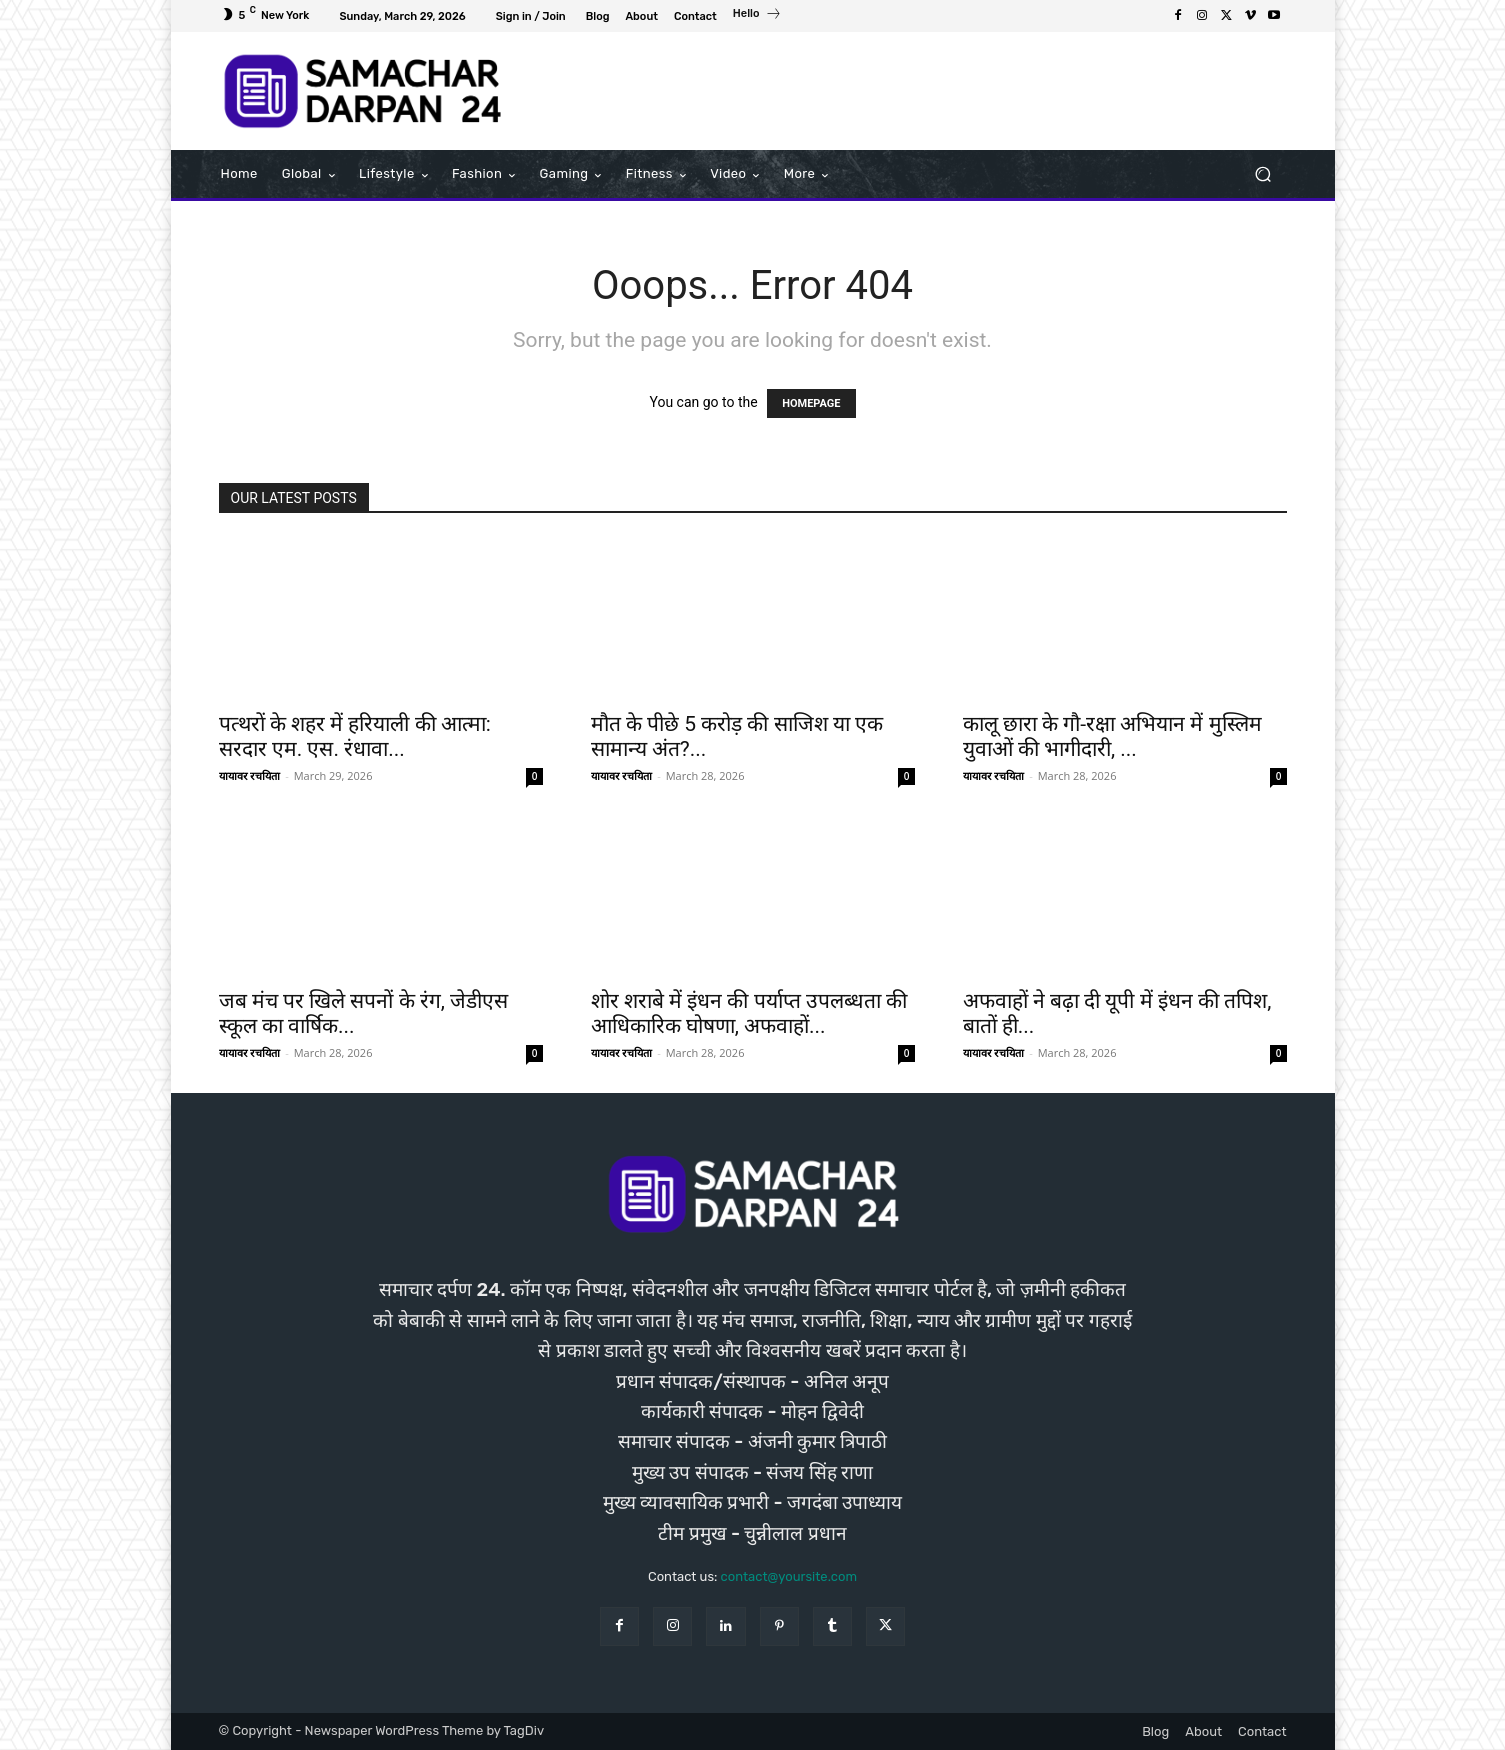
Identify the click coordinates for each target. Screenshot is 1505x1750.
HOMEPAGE (811, 403)
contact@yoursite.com (789, 1576)
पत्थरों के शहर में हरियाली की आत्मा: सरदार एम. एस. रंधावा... (355, 736)
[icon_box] (757, 16)
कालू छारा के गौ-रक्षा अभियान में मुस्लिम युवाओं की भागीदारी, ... (1112, 736)
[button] (1263, 174)
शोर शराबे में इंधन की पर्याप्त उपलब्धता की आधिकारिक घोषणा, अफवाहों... (749, 1013)
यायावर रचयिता (250, 775)
